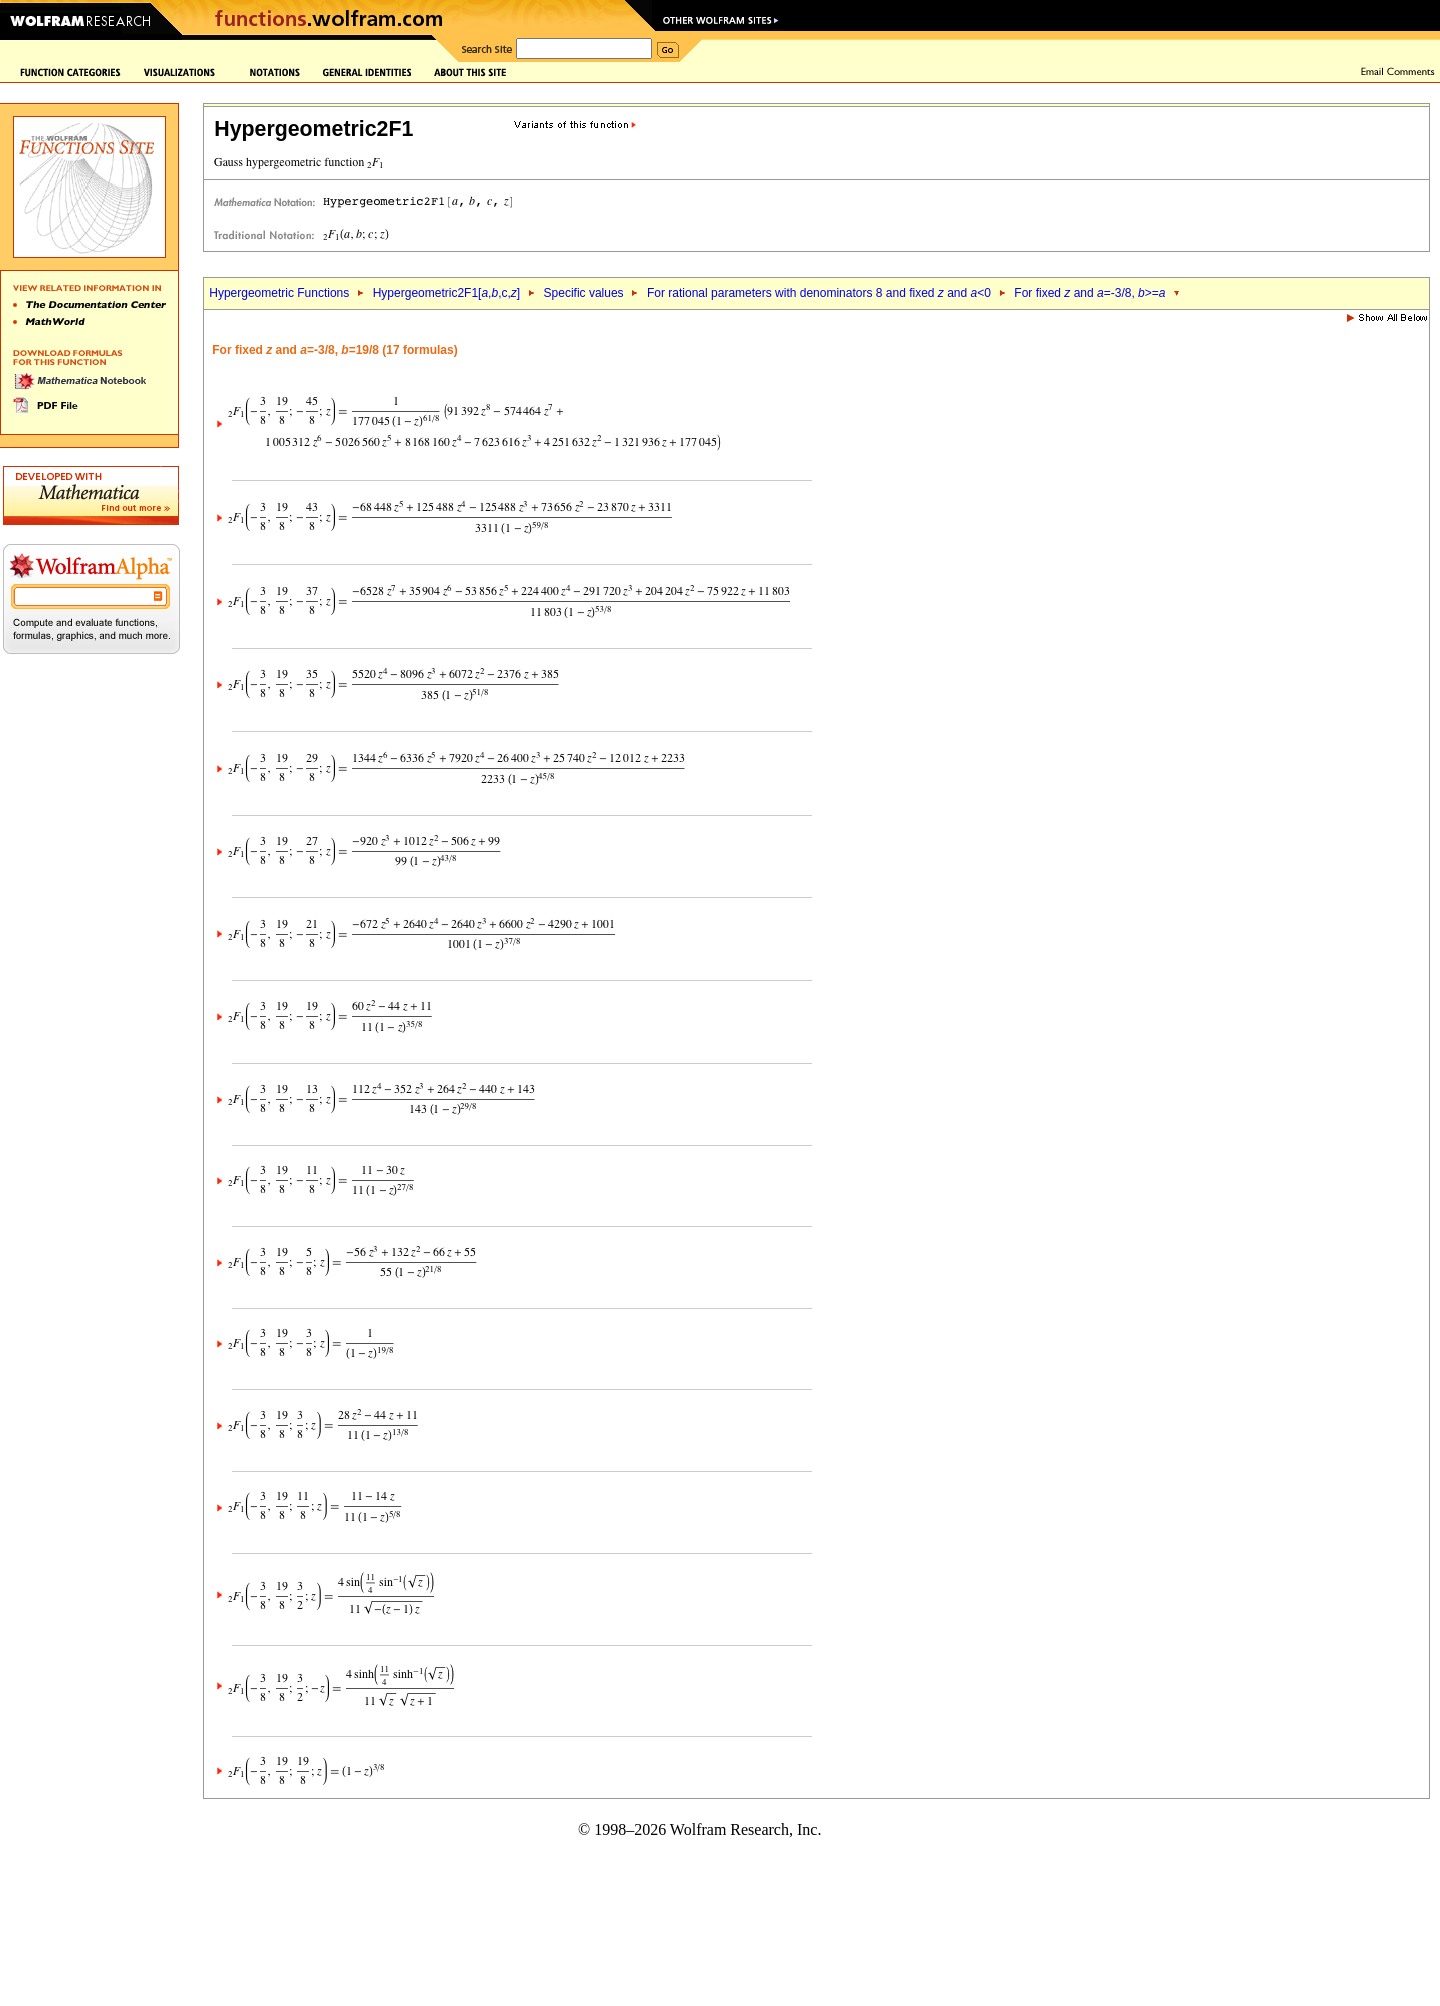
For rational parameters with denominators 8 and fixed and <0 (819, 293)
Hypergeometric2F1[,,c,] (446, 293)
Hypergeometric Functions (279, 293)
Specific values (584, 293)
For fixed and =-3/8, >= (1089, 293)
